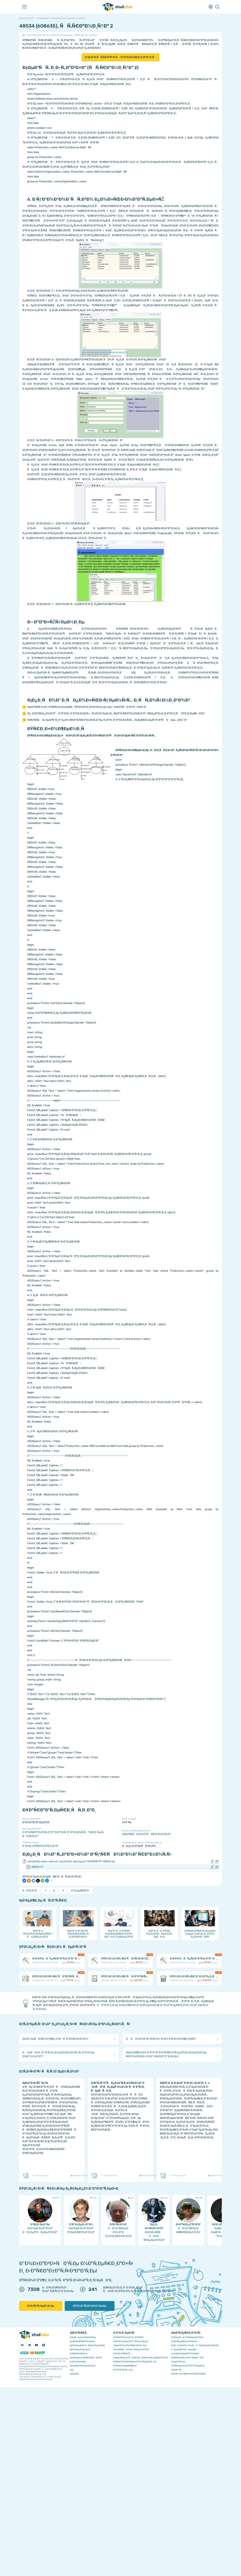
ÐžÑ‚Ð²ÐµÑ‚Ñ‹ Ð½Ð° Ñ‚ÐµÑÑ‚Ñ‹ (187, 2357)
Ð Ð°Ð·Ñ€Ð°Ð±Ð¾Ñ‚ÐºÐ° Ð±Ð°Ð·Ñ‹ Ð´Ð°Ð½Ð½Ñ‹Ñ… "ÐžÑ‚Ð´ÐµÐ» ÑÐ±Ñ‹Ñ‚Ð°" (62, 35)
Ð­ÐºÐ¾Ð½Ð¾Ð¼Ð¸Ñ (81, 2349)
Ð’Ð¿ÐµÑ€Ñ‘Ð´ (80, 1890)
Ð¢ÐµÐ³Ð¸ (74, 2374)
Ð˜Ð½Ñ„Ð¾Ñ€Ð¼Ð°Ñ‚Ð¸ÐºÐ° (40, 1846)
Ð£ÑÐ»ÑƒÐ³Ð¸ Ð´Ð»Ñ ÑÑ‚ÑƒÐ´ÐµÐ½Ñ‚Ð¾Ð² (195, 2345)
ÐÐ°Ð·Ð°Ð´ (30, 1890)
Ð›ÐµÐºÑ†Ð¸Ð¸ (178, 2361)
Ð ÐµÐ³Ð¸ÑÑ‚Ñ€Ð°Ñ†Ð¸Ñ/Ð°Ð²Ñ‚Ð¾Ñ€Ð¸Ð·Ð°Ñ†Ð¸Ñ (120, 57)
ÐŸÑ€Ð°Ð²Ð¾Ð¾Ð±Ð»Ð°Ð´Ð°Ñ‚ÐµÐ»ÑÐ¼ (135, 2361)
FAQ (72, 2370)
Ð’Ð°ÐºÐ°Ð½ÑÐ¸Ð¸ (123, 2370)
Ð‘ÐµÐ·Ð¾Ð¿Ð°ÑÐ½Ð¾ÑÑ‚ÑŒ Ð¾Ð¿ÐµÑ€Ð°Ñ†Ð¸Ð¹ (140, 2357)
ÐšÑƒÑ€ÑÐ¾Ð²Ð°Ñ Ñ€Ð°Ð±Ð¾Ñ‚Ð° (146, 1834)
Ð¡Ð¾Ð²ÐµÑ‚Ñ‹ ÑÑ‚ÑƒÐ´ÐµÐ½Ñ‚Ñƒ (87, 2345)
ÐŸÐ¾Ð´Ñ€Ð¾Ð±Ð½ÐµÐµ (89, 2305)
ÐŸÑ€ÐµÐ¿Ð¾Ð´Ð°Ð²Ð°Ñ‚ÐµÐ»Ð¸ (188, 2365)
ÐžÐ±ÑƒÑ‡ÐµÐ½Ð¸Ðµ (40, 2305)
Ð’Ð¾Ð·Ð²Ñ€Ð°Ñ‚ (122, 2353)
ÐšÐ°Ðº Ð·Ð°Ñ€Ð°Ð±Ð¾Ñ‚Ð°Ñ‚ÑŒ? (188, 2374)
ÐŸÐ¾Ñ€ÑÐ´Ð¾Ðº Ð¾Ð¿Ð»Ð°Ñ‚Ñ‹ (131, 2349)
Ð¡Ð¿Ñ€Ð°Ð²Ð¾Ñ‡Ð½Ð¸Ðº (83, 2365)
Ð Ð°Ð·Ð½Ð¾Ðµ (78, 2361)
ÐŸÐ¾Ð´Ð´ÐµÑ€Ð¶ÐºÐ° (125, 2365)
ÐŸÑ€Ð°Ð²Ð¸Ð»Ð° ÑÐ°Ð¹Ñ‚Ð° (128, 2337)
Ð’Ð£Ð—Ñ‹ (176, 2370)
